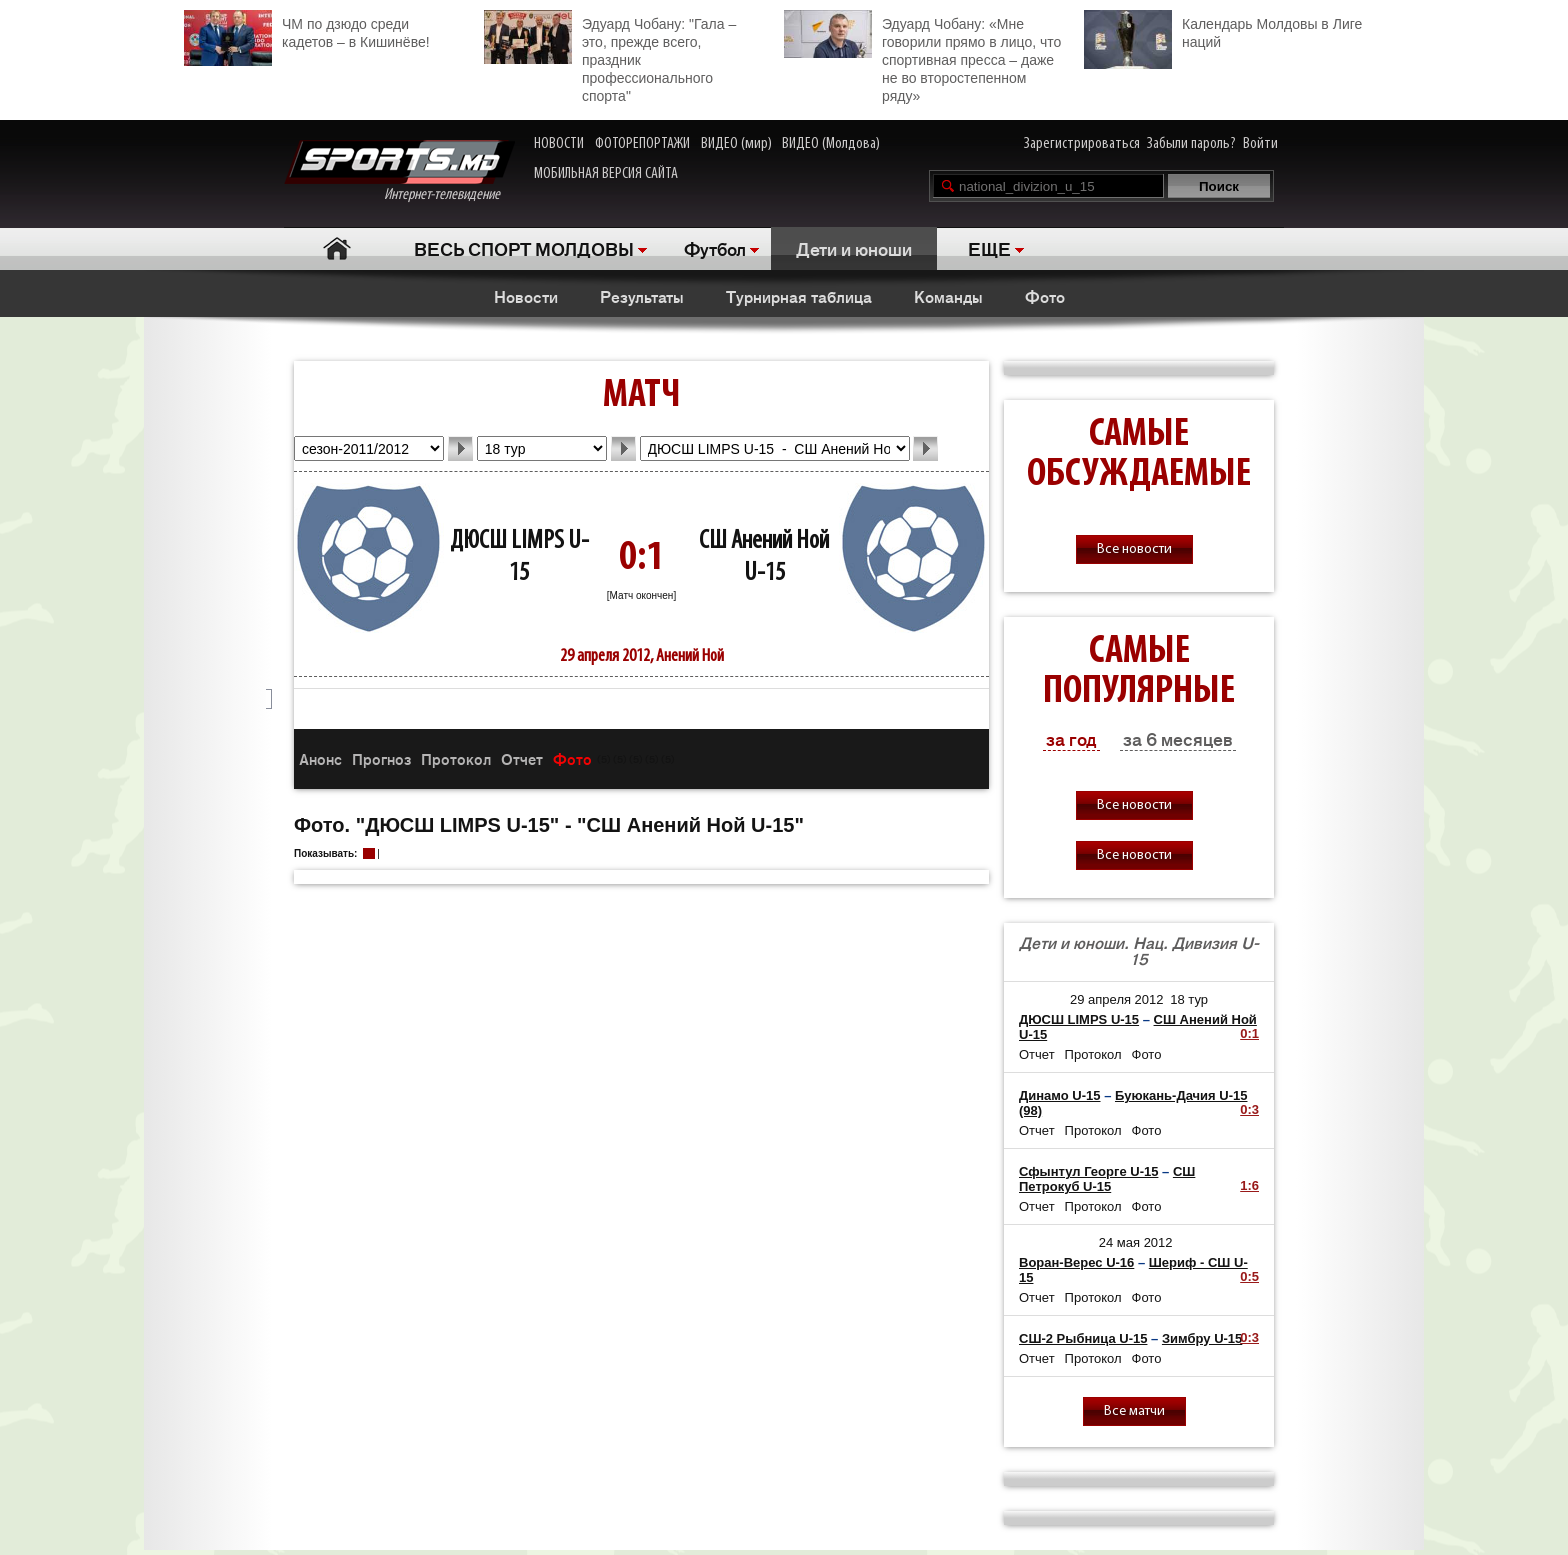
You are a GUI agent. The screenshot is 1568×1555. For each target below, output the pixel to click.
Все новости (1134, 549)
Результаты (642, 296)
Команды (948, 296)
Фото (1045, 296)
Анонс (320, 758)
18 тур (1189, 999)
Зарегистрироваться (1082, 144)
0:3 (1249, 1109)
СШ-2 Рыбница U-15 (1083, 1338)
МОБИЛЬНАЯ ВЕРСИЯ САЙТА (606, 174)
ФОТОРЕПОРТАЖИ (642, 144)
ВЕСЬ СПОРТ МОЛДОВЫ (524, 248)
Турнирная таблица (799, 296)
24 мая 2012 (1136, 1242)
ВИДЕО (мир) (736, 144)
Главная (336, 248)
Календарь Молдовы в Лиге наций (1223, 30)
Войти (1260, 144)
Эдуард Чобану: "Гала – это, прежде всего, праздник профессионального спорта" (610, 57)
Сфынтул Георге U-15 (1088, 1171)
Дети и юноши (854, 248)
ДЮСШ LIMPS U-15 (1079, 1019)
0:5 (1249, 1276)
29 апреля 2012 (1117, 999)
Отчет (522, 758)
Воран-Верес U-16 (1076, 1262)
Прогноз (381, 758)
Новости (526, 296)
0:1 (1249, 1033)
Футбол (715, 248)
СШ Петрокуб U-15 (1107, 1179)
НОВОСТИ (559, 144)
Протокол (456, 758)
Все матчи (1134, 1411)
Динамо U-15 (1060, 1095)
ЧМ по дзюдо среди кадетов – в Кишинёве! (307, 30)
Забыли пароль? (1191, 144)
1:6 (1249, 1185)
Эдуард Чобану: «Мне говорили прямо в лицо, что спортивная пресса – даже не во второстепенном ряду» (922, 57)
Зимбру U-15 (1202, 1338)
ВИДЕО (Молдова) (831, 144)
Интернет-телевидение (399, 171)
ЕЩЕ (989, 248)
